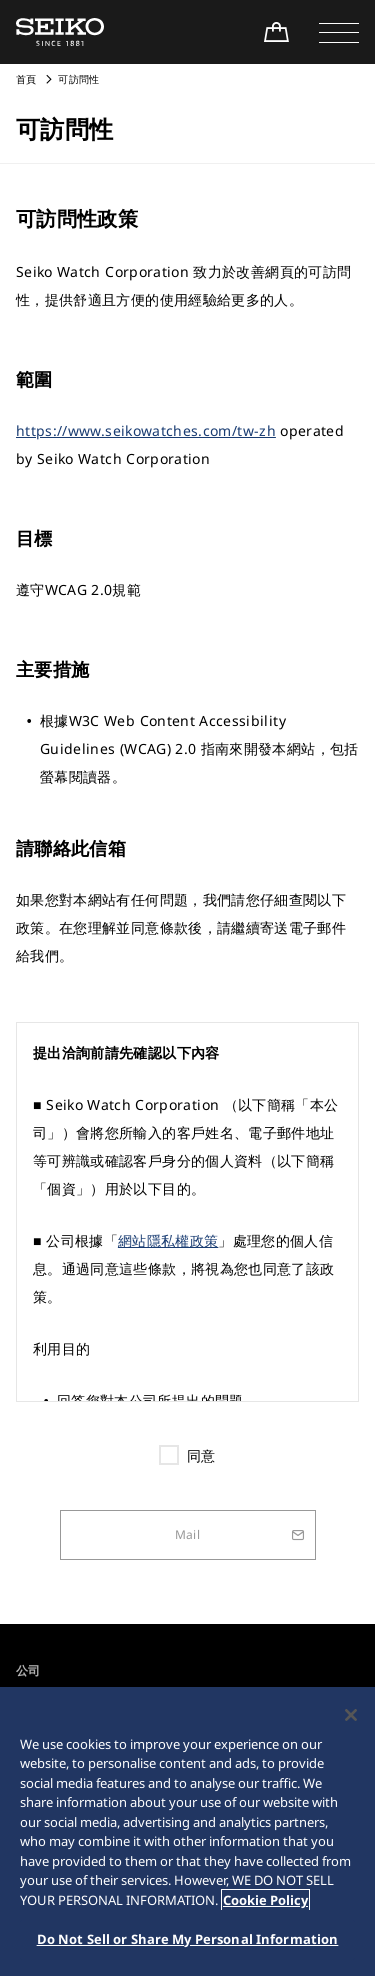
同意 (201, 1455)
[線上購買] (276, 32)
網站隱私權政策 (168, 1240)
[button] (339, 32)
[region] (187, 1831)
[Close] (351, 1715)
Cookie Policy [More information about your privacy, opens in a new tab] (265, 1900)
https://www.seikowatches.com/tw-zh (146, 430)
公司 (28, 1670)
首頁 (26, 79)
